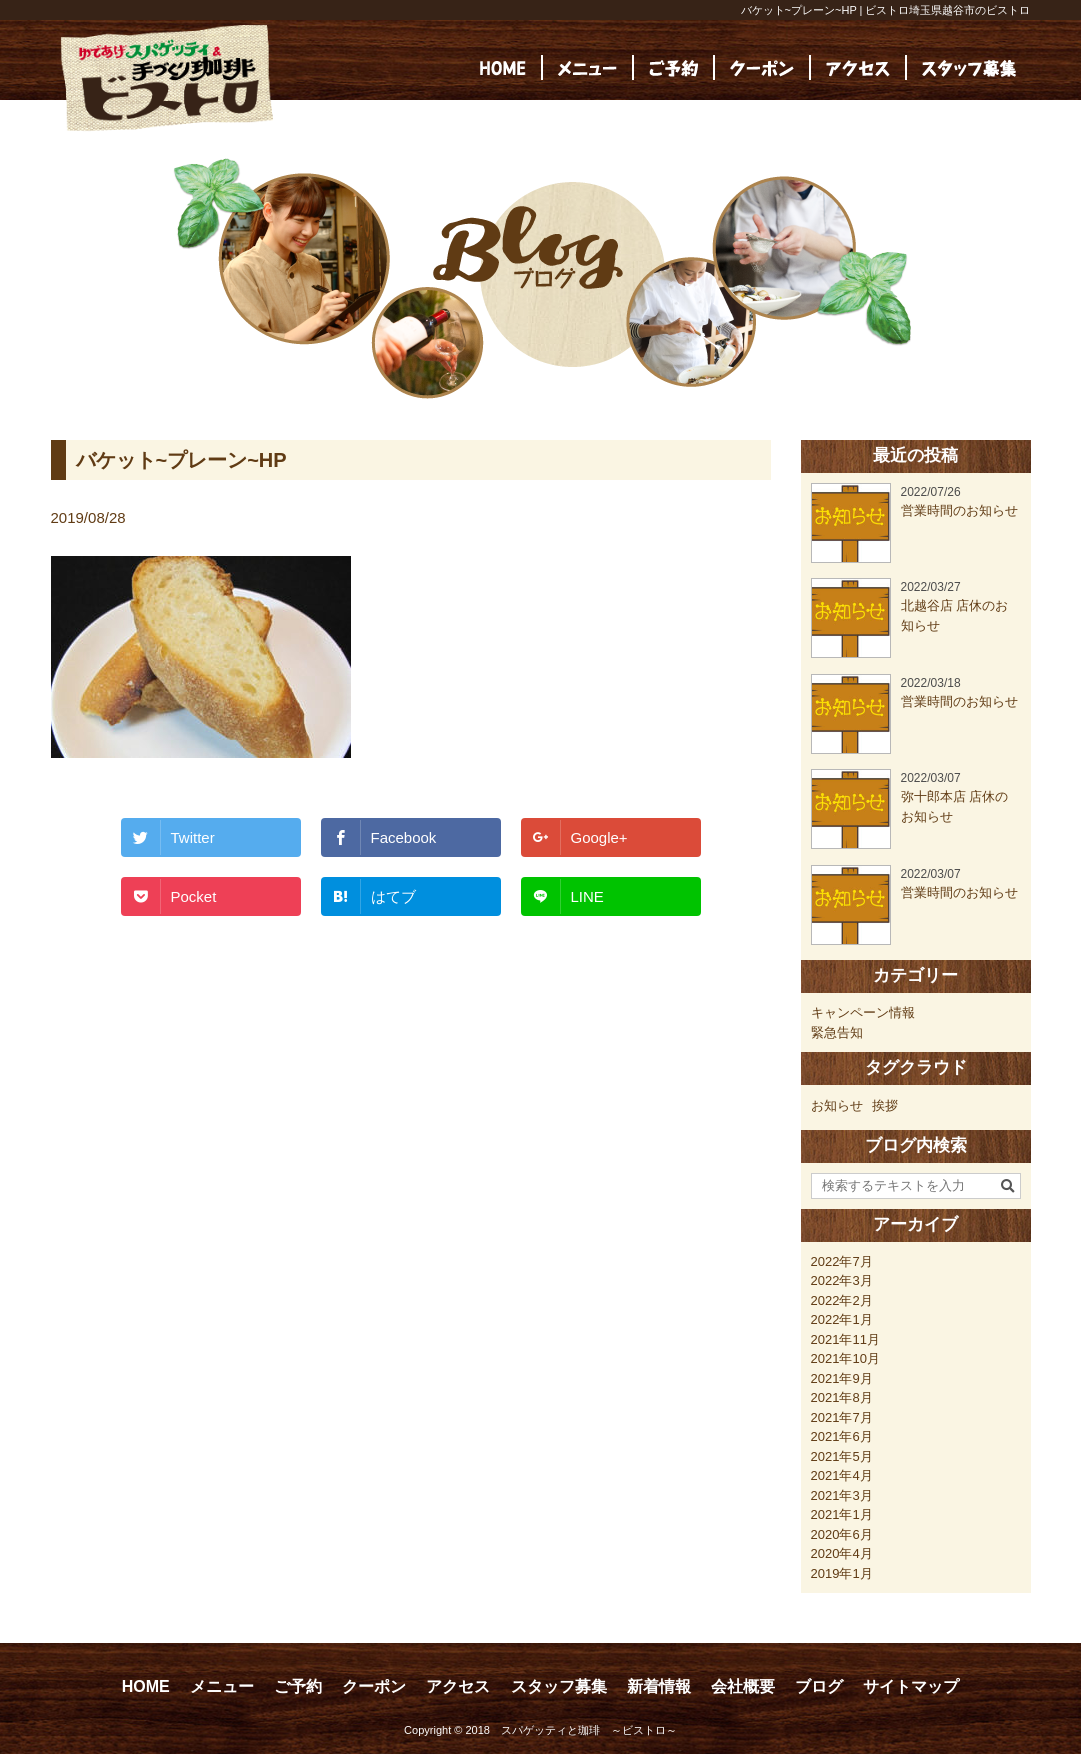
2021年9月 (842, 1378)
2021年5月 (842, 1456)
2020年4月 (842, 1553)
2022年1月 (842, 1319)
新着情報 (659, 1686)
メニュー (222, 1686)
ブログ (819, 1686)
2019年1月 (842, 1573)
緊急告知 (837, 1032)
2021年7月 (842, 1417)
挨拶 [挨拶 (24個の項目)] (885, 1105)
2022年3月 (842, 1280)
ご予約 (298, 1686)
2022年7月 (842, 1261)
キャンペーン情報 (863, 1012)
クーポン (374, 1686)
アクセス (458, 1686)
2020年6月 (842, 1534)
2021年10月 (845, 1358)
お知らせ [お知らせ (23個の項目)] (837, 1105)
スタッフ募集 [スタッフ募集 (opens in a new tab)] (559, 1686)
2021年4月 (842, 1475)
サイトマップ (911, 1686)
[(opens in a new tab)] (969, 67)
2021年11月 (845, 1339)
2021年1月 (842, 1514)
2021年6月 (842, 1436)
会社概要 (743, 1686)
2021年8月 (842, 1397)
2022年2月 (842, 1300)
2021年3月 (842, 1495)
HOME (146, 1686)
